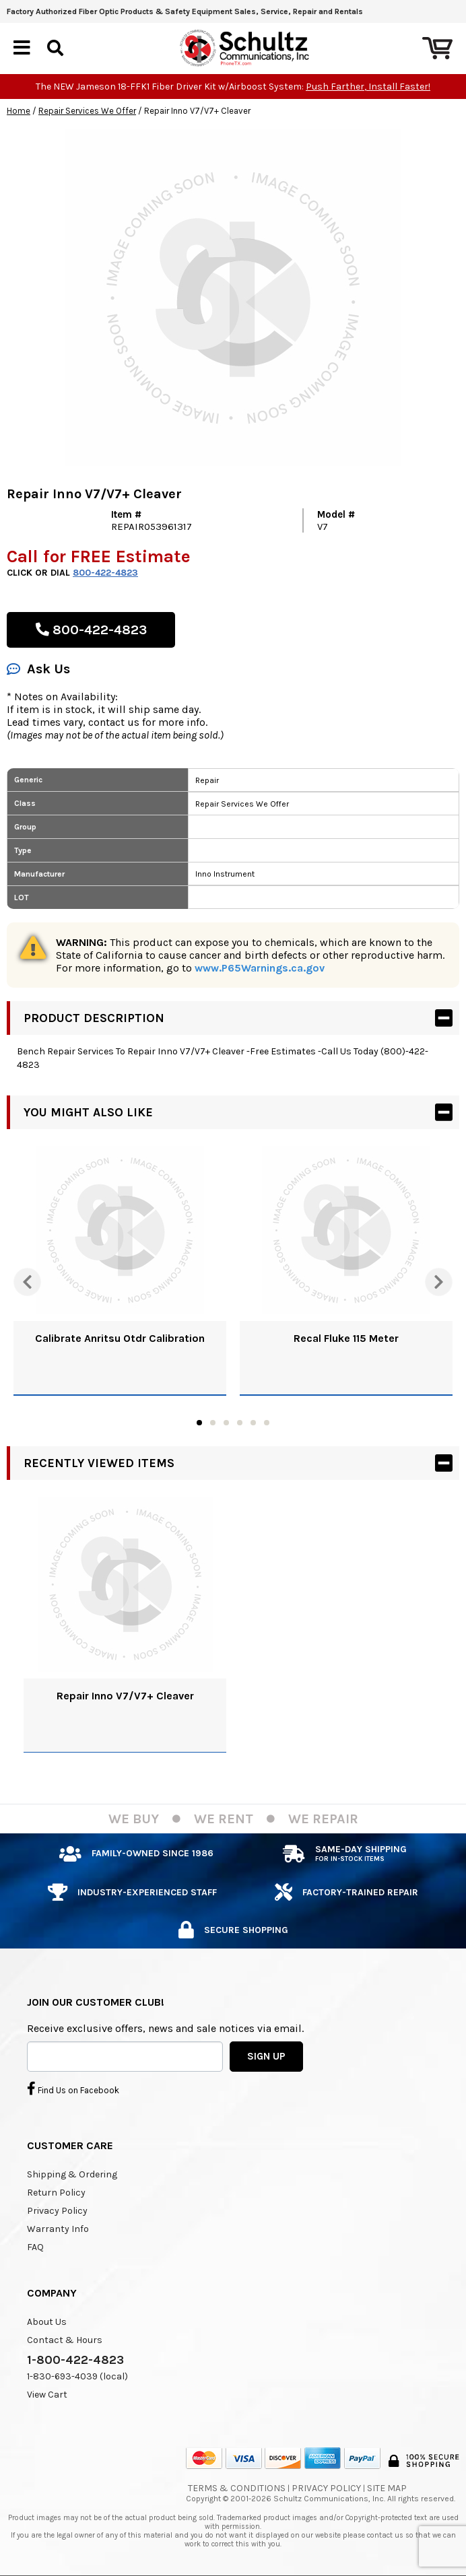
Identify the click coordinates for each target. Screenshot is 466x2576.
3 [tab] (226, 1422)
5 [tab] (253, 1422)
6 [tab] (266, 1422)
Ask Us (38, 669)
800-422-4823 (105, 572)
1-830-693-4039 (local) (77, 2376)
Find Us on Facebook (73, 2088)
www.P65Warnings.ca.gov (260, 967)
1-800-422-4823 (75, 2359)
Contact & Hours (64, 2340)
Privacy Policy (57, 2210)
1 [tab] (199, 1422)
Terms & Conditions (237, 2488)
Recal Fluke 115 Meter (346, 1338)
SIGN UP (266, 2056)
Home (18, 111)
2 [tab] (212, 1422)
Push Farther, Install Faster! (368, 86)
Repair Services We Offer (87, 111)
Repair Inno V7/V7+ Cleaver (125, 1695)
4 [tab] (239, 1422)
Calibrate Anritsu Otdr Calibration (120, 1338)
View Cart (47, 2394)
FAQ (35, 2247)
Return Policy (56, 2192)
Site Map (387, 2488)
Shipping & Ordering (72, 2174)
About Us (47, 2322)
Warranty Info (58, 2229)
